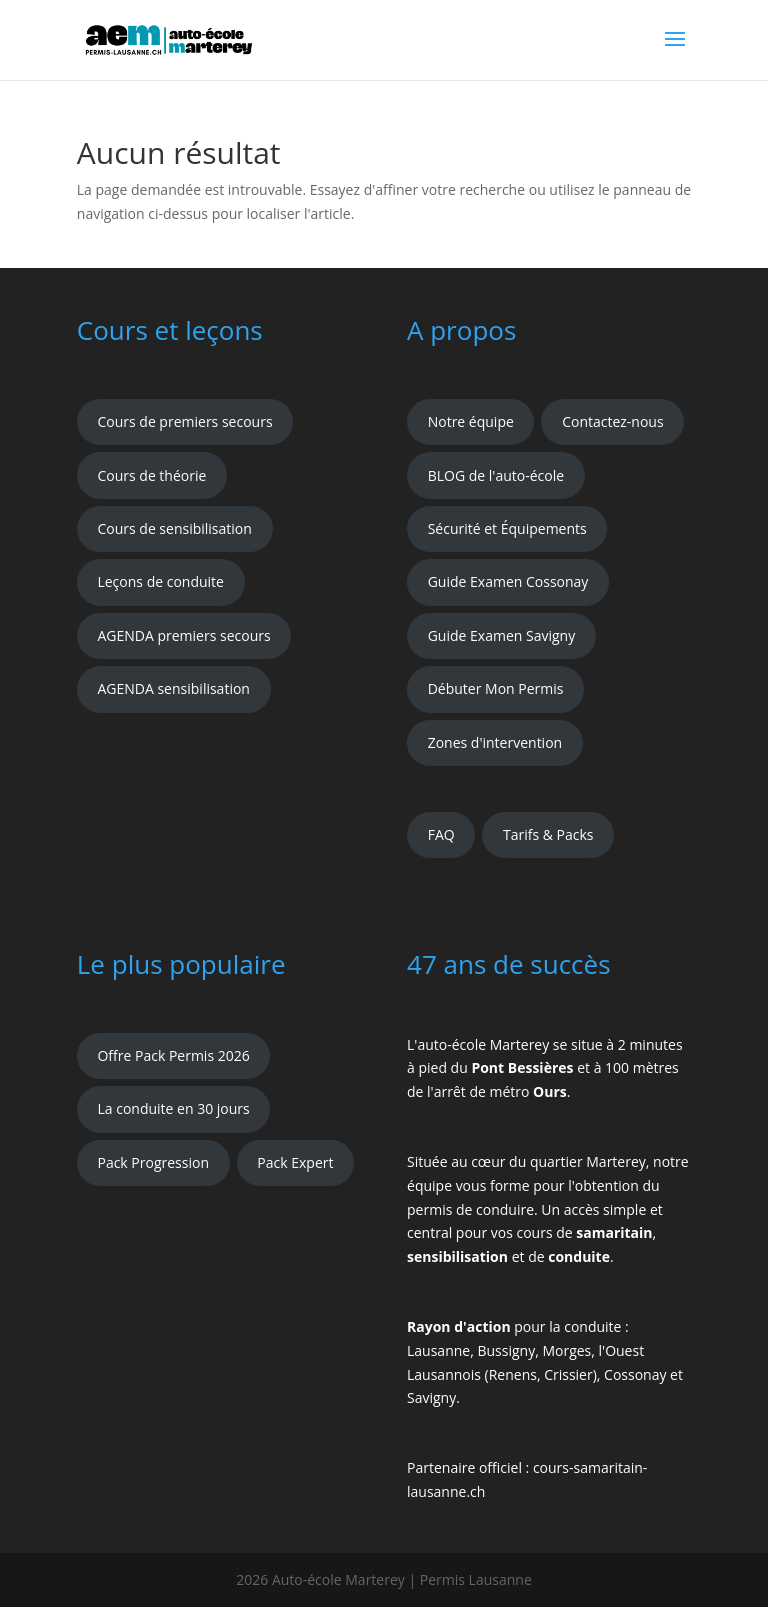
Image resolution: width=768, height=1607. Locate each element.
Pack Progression (153, 1162)
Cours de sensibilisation (174, 528)
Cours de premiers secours (184, 421)
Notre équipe (471, 421)
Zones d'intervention (495, 742)
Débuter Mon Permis (496, 688)
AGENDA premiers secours (183, 635)
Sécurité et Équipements (507, 528)
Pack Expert (295, 1162)
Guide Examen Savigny (501, 635)
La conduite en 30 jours (173, 1108)
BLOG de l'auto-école (496, 475)
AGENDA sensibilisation (173, 688)
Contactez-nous (613, 421)
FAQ (441, 834)
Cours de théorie (151, 475)
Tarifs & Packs (548, 834)
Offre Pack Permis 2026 (173, 1055)
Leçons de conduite (160, 581)
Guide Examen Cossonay (508, 581)
